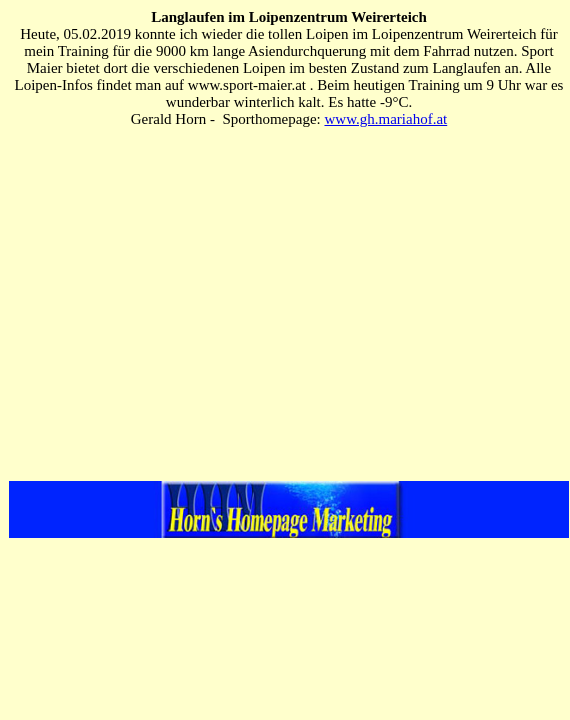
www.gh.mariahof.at (385, 119)
